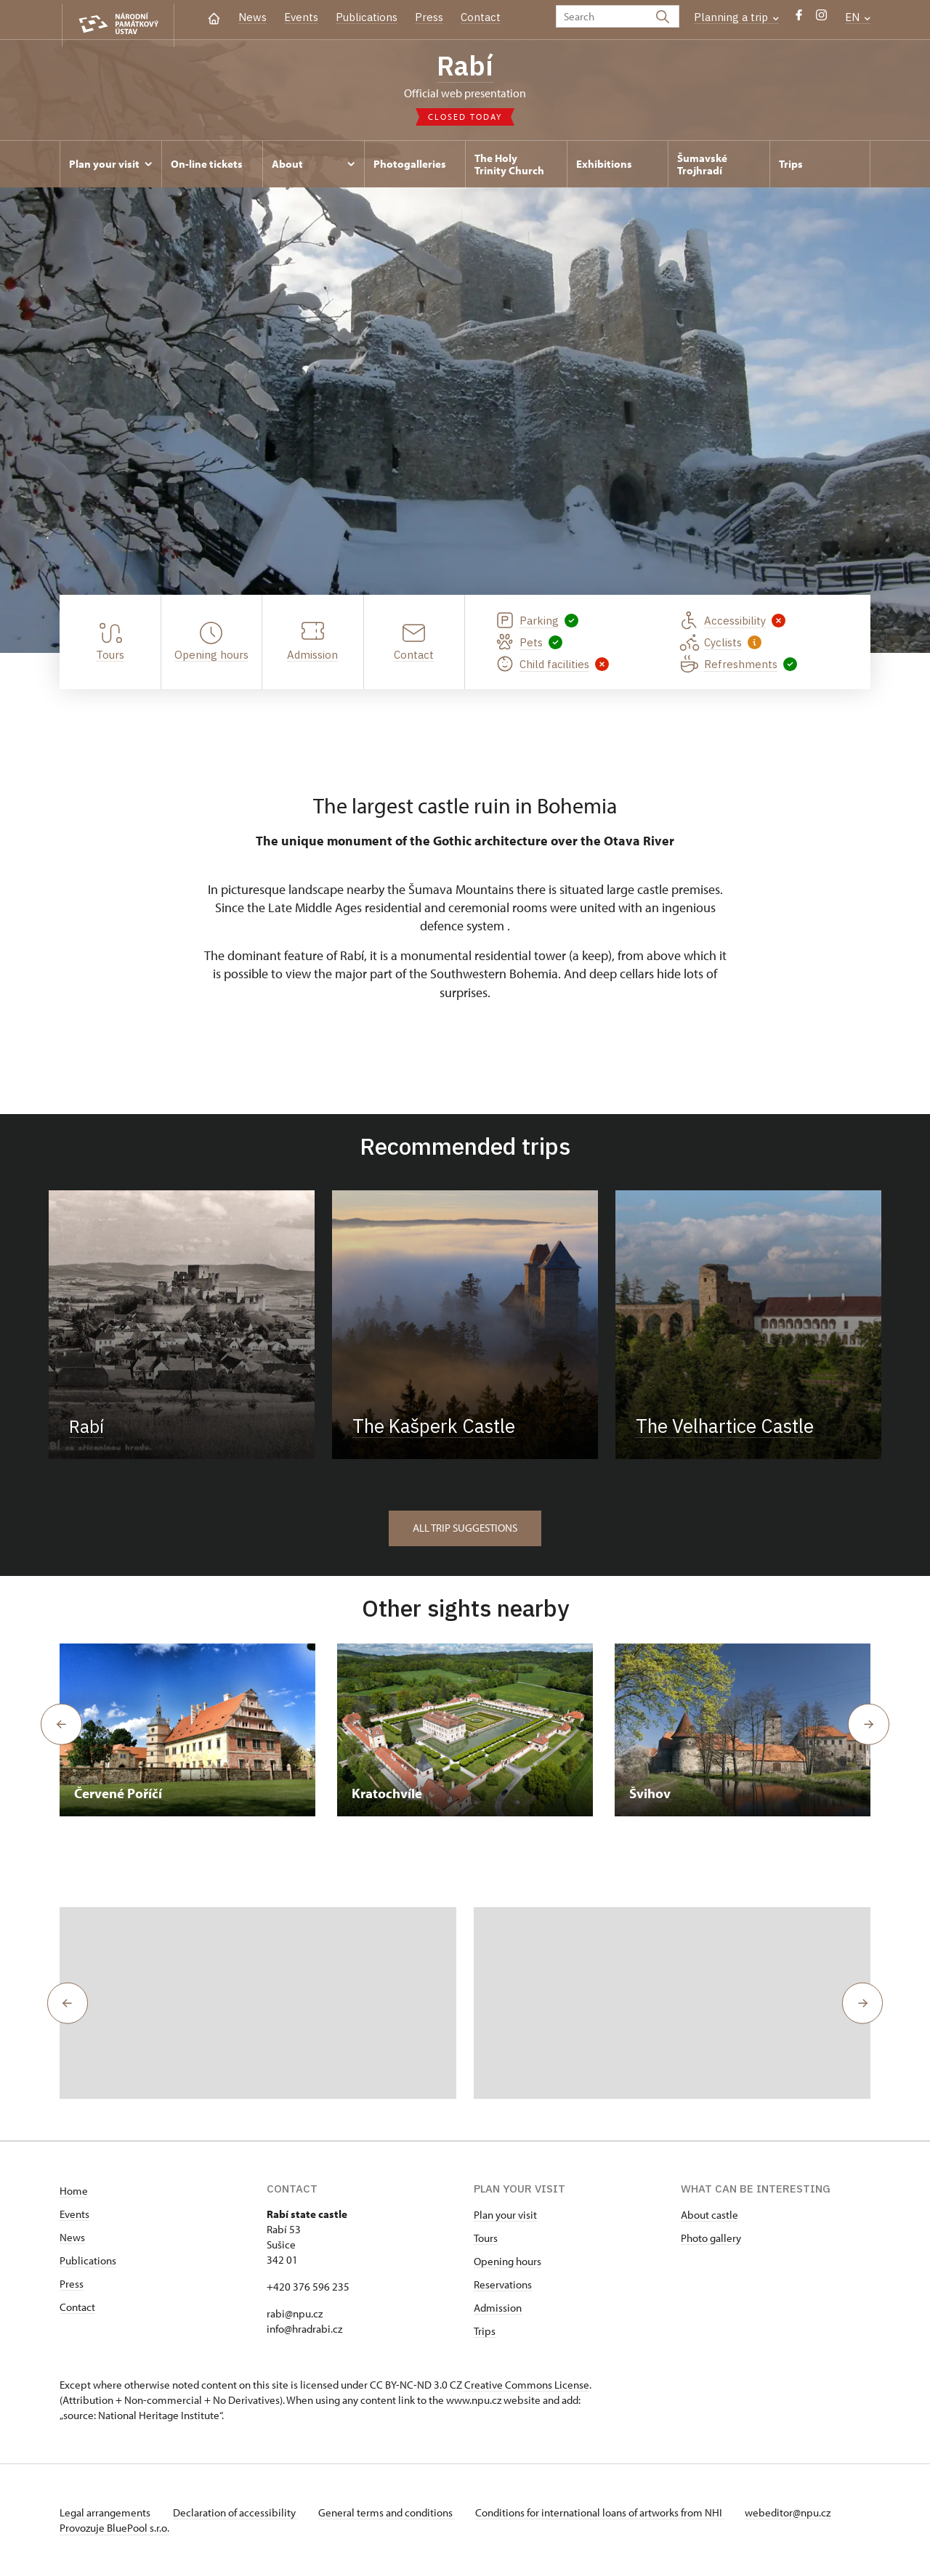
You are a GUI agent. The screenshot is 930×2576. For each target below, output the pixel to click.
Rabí (465, 67)
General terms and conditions (392, 2512)
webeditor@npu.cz (799, 2512)
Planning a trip (736, 17)
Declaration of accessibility (238, 2512)
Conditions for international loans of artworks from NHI (608, 2512)
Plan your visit (505, 2215)
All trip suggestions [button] (465, 1528)
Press (429, 17)
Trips (485, 2331)
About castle (709, 2215)
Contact (481, 17)
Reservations (503, 2284)
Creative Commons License (526, 2385)
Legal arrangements (106, 2512)
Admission (498, 2308)
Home (74, 2191)
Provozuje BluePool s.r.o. (114, 2528)
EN (857, 17)
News (252, 17)
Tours (486, 2238)
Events (301, 17)
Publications (366, 17)
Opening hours (507, 2261)
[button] (64, 2003)
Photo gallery (711, 2238)
